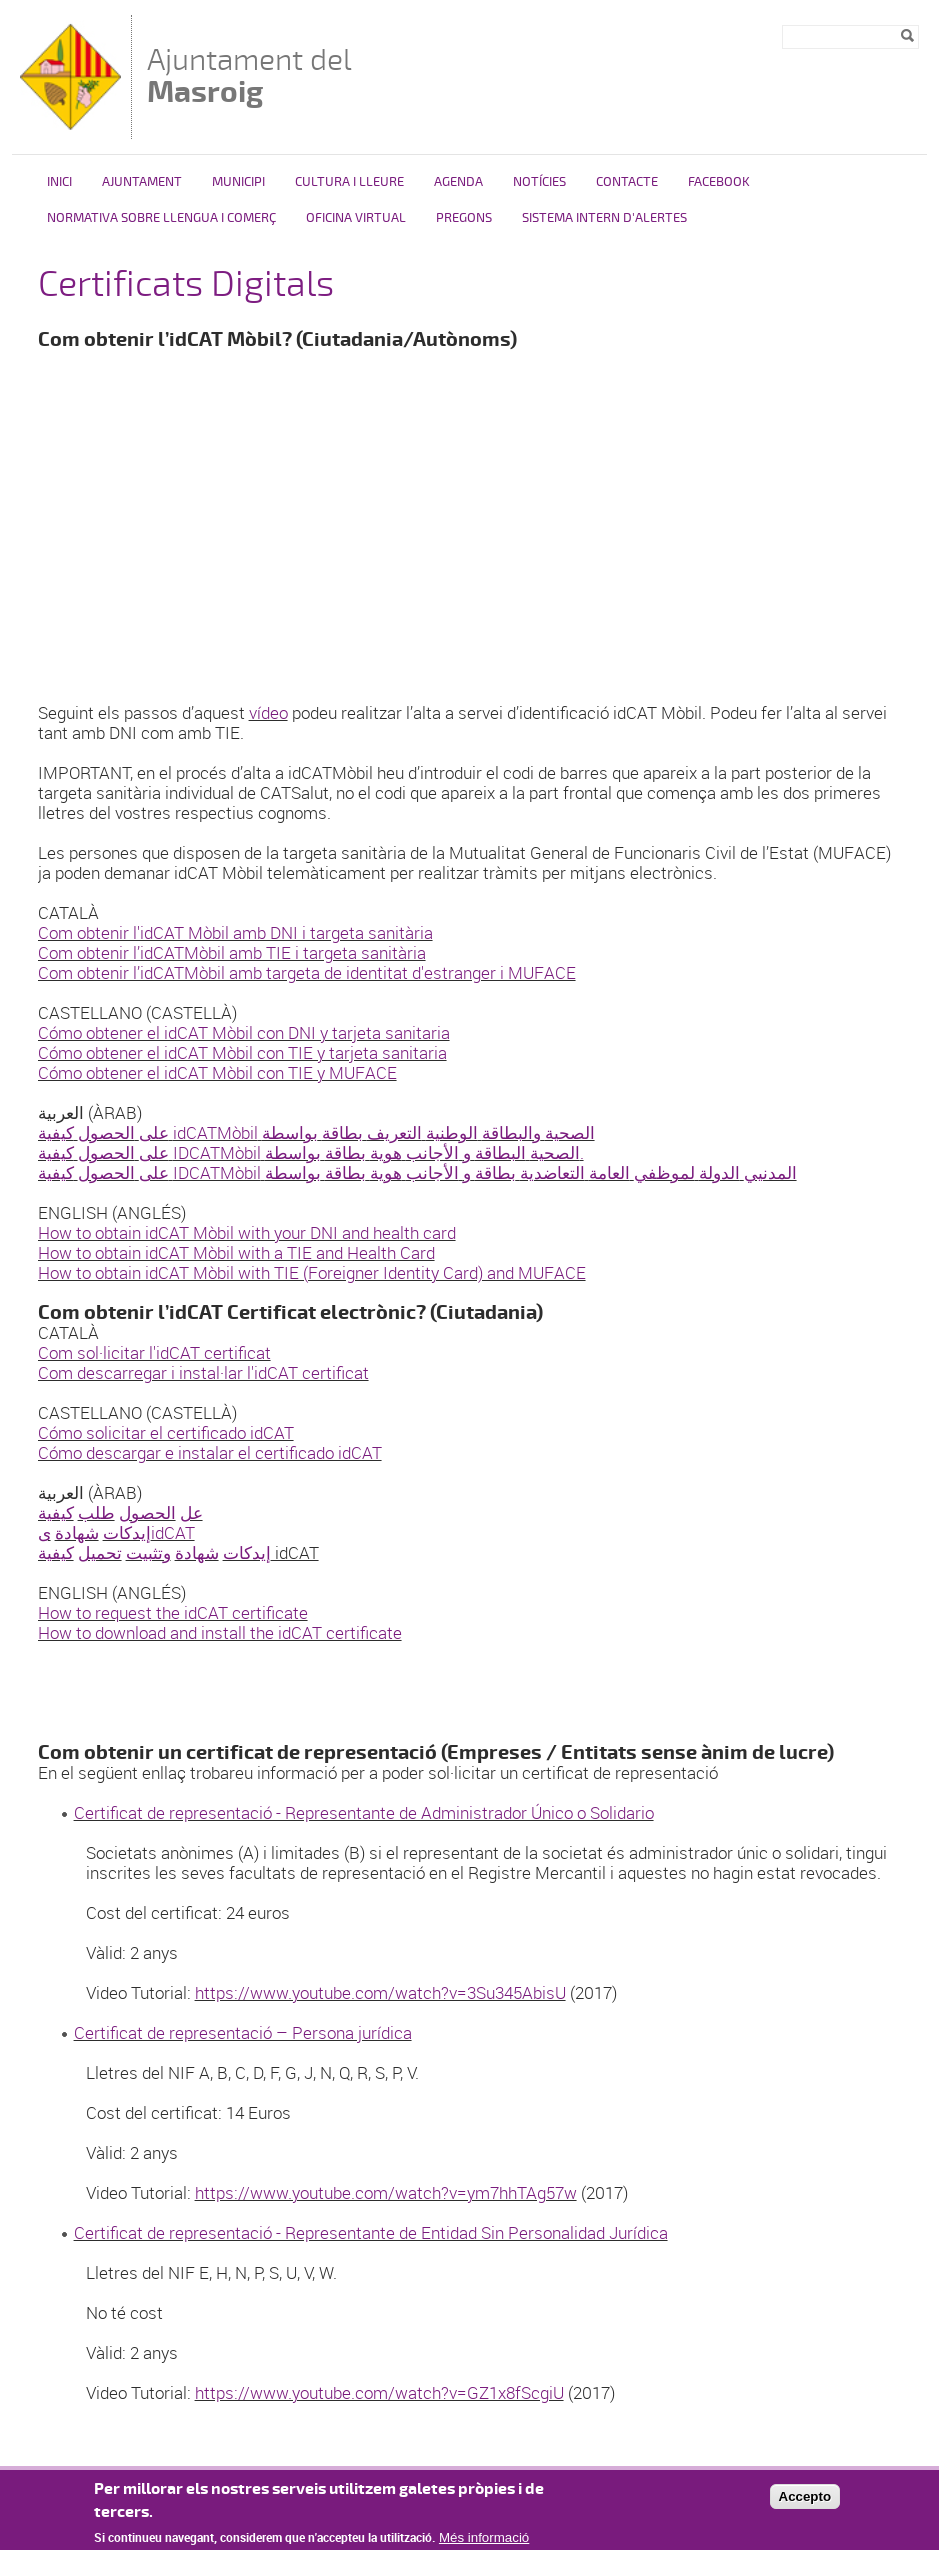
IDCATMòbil (217, 1152)
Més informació (484, 2537)
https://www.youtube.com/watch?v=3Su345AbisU (380, 1992)
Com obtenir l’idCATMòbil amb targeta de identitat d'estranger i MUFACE (307, 972)
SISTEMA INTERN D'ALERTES (604, 218)
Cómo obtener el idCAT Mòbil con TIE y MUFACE (217, 1072)
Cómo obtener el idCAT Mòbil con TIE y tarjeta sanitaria (242, 1052)
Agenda (458, 182)
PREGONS (464, 218)
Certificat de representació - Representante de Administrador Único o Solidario (364, 1812)
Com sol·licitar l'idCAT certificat (154, 1352)
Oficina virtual (356, 218)
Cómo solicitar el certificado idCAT (166, 1432)
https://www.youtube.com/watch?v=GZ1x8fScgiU (379, 2392)
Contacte (627, 182)
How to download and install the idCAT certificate (220, 1632)
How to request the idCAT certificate (173, 1612)
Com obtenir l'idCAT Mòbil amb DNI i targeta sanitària (235, 932)
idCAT (173, 1532)
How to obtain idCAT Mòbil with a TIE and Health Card (236, 1252)
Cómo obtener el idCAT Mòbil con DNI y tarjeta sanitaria (244, 1032)
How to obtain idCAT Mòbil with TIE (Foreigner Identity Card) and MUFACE (312, 1272)
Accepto (805, 2496)
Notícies (539, 182)
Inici (59, 182)
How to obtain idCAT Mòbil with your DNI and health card (247, 1232)
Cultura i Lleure (349, 182)
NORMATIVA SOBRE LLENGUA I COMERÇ (161, 218)
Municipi (238, 182)
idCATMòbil (215, 1132)
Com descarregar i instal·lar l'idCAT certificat (203, 1372)
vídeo (268, 712)
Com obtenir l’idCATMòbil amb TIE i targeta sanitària (232, 952)
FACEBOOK (719, 182)
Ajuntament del (249, 75)
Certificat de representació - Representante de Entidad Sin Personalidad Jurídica (371, 2232)
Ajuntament (142, 182)
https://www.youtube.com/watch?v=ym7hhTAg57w (386, 2192)
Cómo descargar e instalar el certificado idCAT (210, 1452)
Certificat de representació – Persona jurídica (243, 2032)
